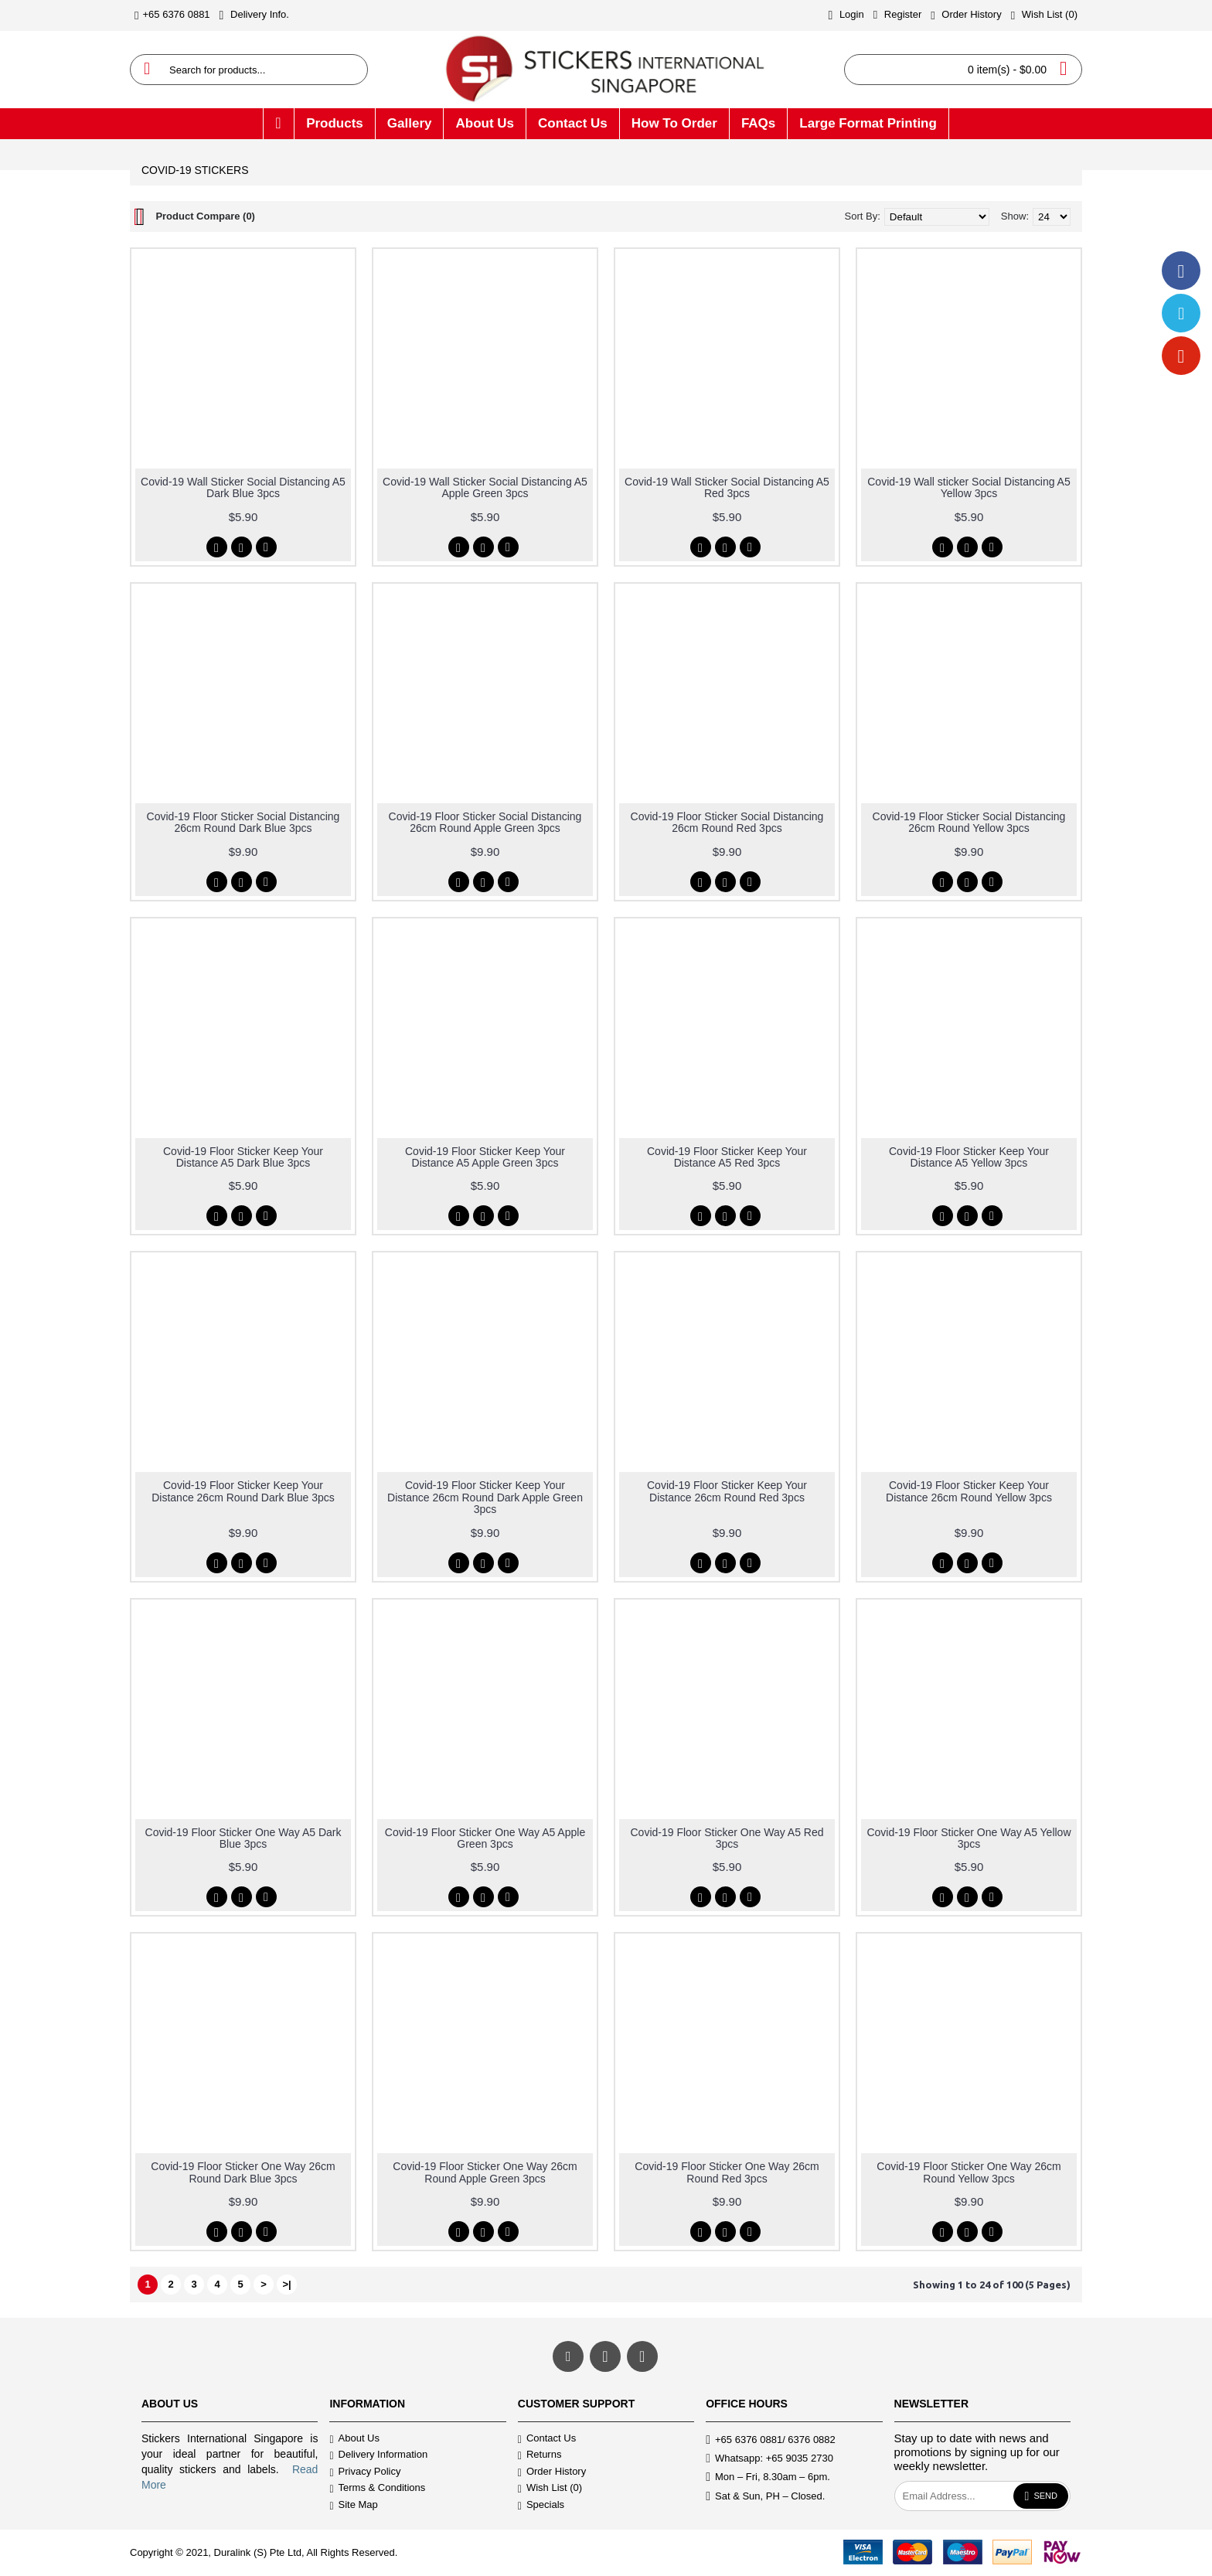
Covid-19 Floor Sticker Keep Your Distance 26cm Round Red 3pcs (727, 1491)
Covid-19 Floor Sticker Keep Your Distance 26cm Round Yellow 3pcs (969, 1491)
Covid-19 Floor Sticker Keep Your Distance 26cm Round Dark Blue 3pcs (243, 1491)
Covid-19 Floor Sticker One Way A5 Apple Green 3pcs (485, 1838)
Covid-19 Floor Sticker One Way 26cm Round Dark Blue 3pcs (243, 2172)
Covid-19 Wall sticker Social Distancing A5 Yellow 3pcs (968, 487)
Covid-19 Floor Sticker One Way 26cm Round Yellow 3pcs (968, 2172)
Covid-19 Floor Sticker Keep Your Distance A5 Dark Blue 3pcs (243, 1157)
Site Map (353, 2505)
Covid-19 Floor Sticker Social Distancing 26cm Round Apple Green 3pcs (485, 822)
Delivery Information (378, 2455)
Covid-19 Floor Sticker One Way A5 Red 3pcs (726, 1838)
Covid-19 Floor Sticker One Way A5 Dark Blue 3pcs (243, 1838)
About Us (354, 2438)
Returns (540, 2455)
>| (286, 2284)
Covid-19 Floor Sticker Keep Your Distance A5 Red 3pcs (727, 1157)
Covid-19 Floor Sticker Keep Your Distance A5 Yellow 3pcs (969, 1157)
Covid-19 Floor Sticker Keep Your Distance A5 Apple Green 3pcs (485, 1157)
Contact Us (547, 2438)
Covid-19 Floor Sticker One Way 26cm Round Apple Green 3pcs (485, 2172)
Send (1040, 2496)
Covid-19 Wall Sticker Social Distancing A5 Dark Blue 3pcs (243, 487)
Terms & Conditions (377, 2489)
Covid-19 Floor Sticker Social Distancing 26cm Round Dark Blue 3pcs (243, 822)
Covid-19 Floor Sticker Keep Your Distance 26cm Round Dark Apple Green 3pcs (485, 1497)
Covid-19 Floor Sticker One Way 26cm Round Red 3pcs (727, 2172)
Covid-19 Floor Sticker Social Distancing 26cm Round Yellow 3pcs (969, 822)
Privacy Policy (364, 2472)
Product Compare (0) (205, 216)
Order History (552, 2472)
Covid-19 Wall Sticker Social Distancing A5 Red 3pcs (727, 487)
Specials (541, 2505)
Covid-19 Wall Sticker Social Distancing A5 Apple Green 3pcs (485, 487)
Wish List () (550, 2489)
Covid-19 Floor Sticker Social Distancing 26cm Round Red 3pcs (727, 822)
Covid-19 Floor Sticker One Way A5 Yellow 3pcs (968, 1838)
